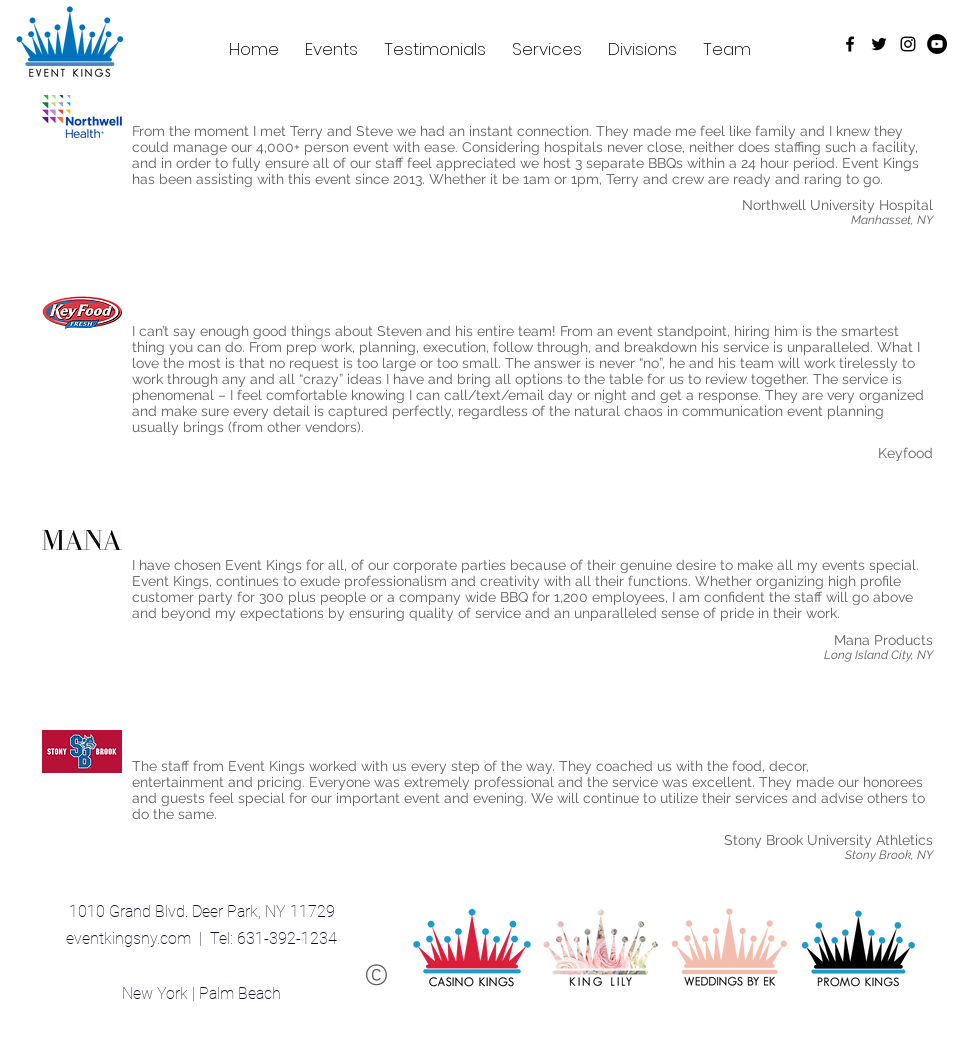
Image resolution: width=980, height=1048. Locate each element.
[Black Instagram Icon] (908, 44)
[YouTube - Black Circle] (937, 44)
